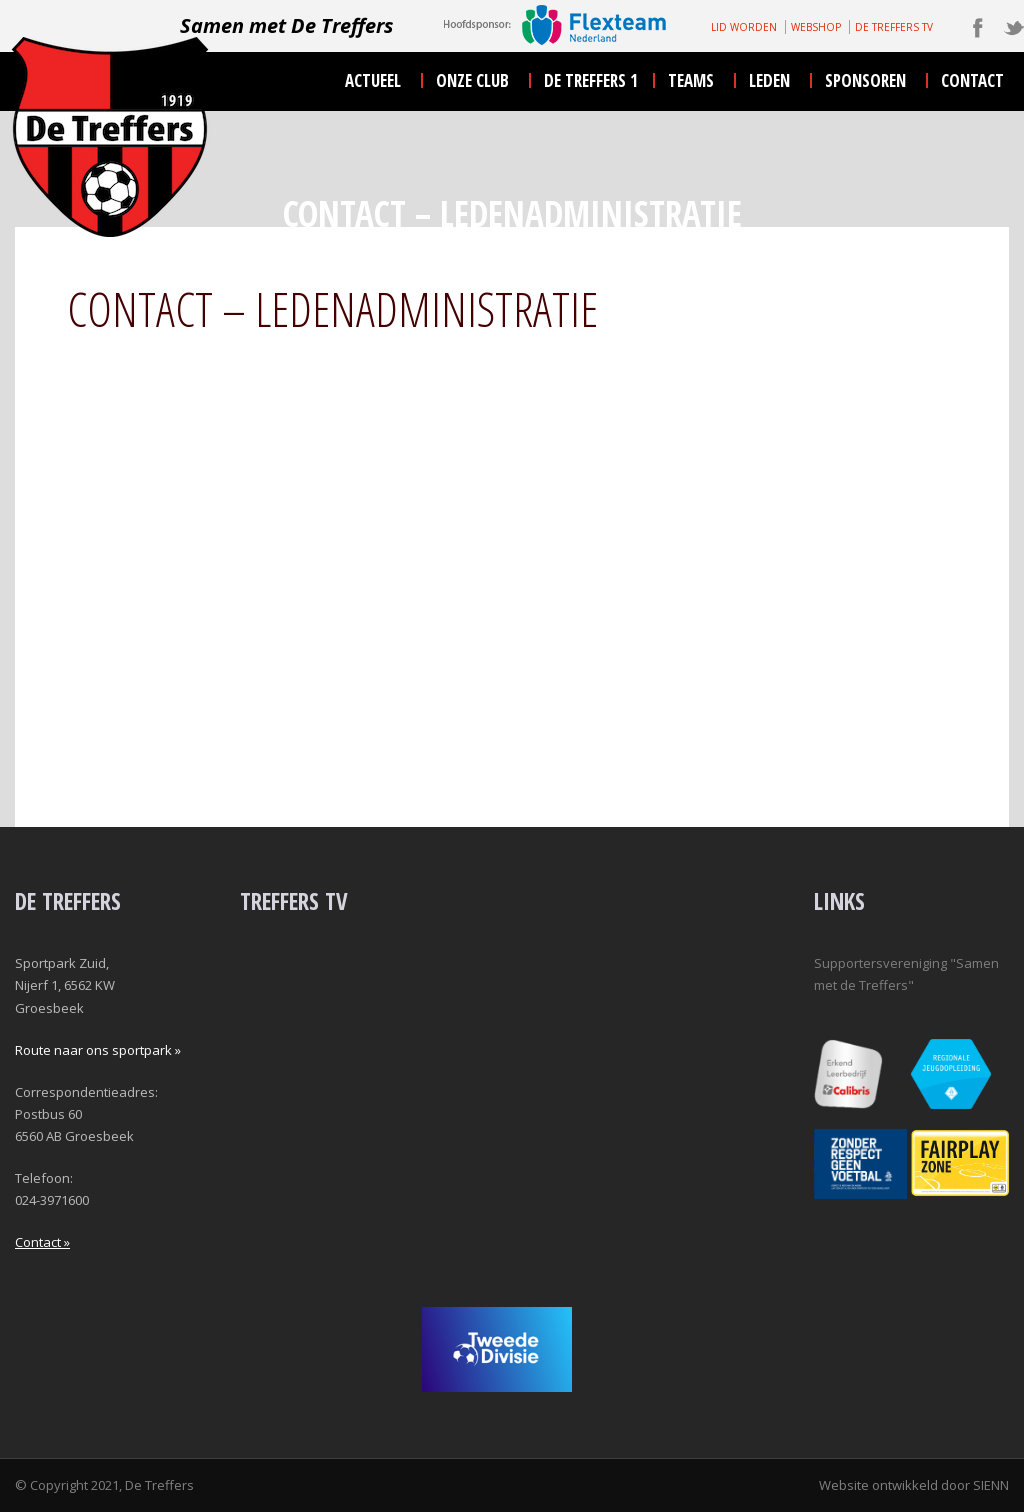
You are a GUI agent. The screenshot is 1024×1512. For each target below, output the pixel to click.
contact (972, 80)
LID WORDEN (744, 27)
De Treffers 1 (591, 80)
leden (769, 80)
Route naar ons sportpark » (98, 1050)
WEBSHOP (816, 27)
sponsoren (865, 80)
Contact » (42, 1242)
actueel (373, 80)
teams (691, 80)
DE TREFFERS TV (894, 27)
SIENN (991, 1485)
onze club (472, 80)
